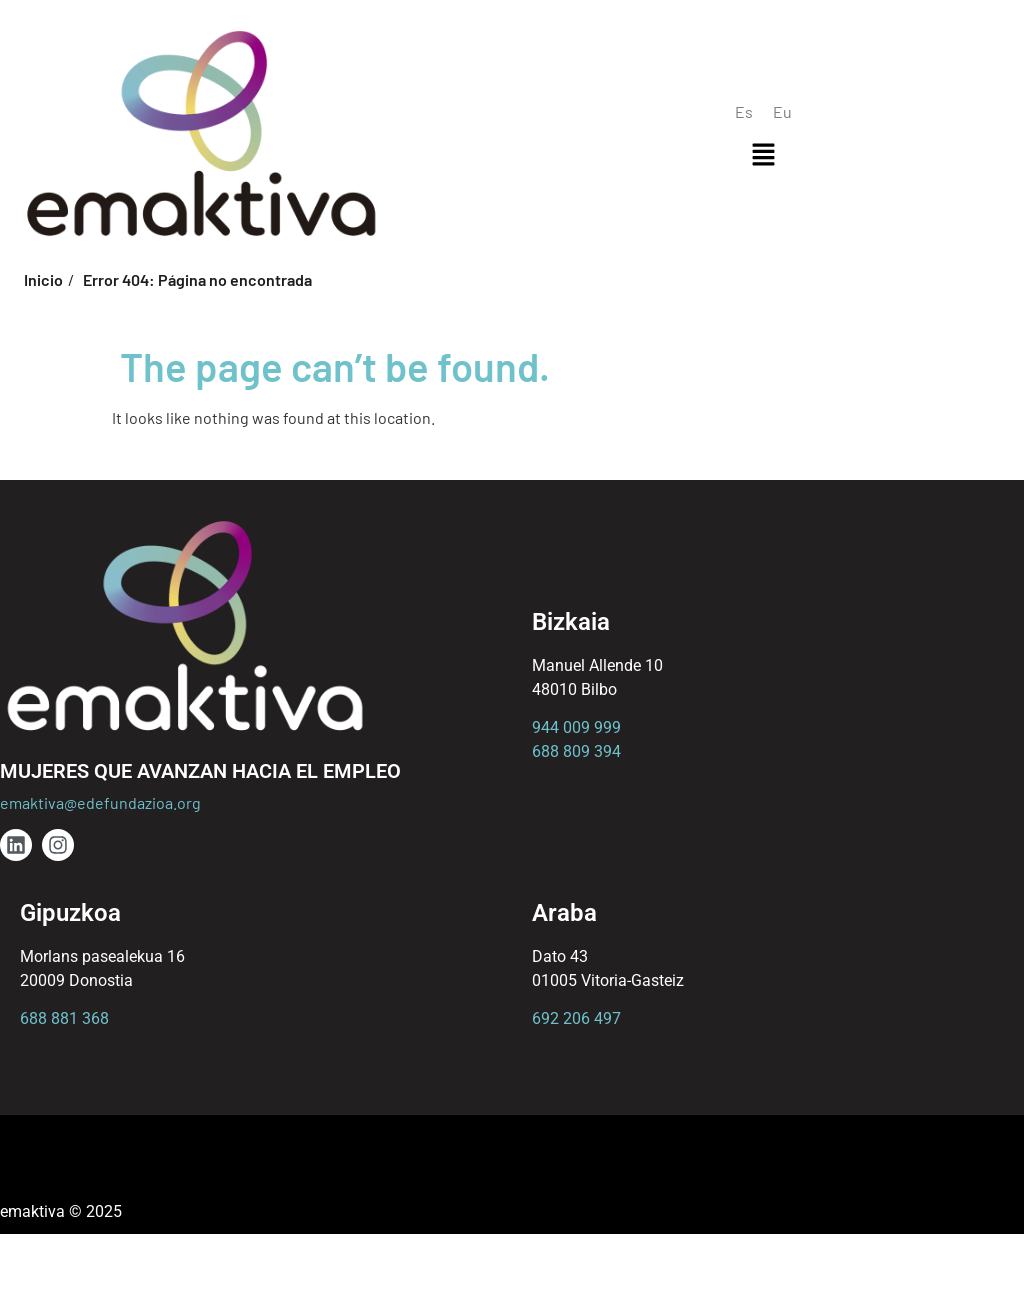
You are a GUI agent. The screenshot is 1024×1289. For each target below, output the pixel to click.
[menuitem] (744, 111)
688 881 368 (64, 1018)
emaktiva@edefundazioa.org (100, 802)
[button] (763, 155)
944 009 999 (576, 727)
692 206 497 (576, 1018)
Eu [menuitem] (782, 111)
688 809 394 (576, 751)
